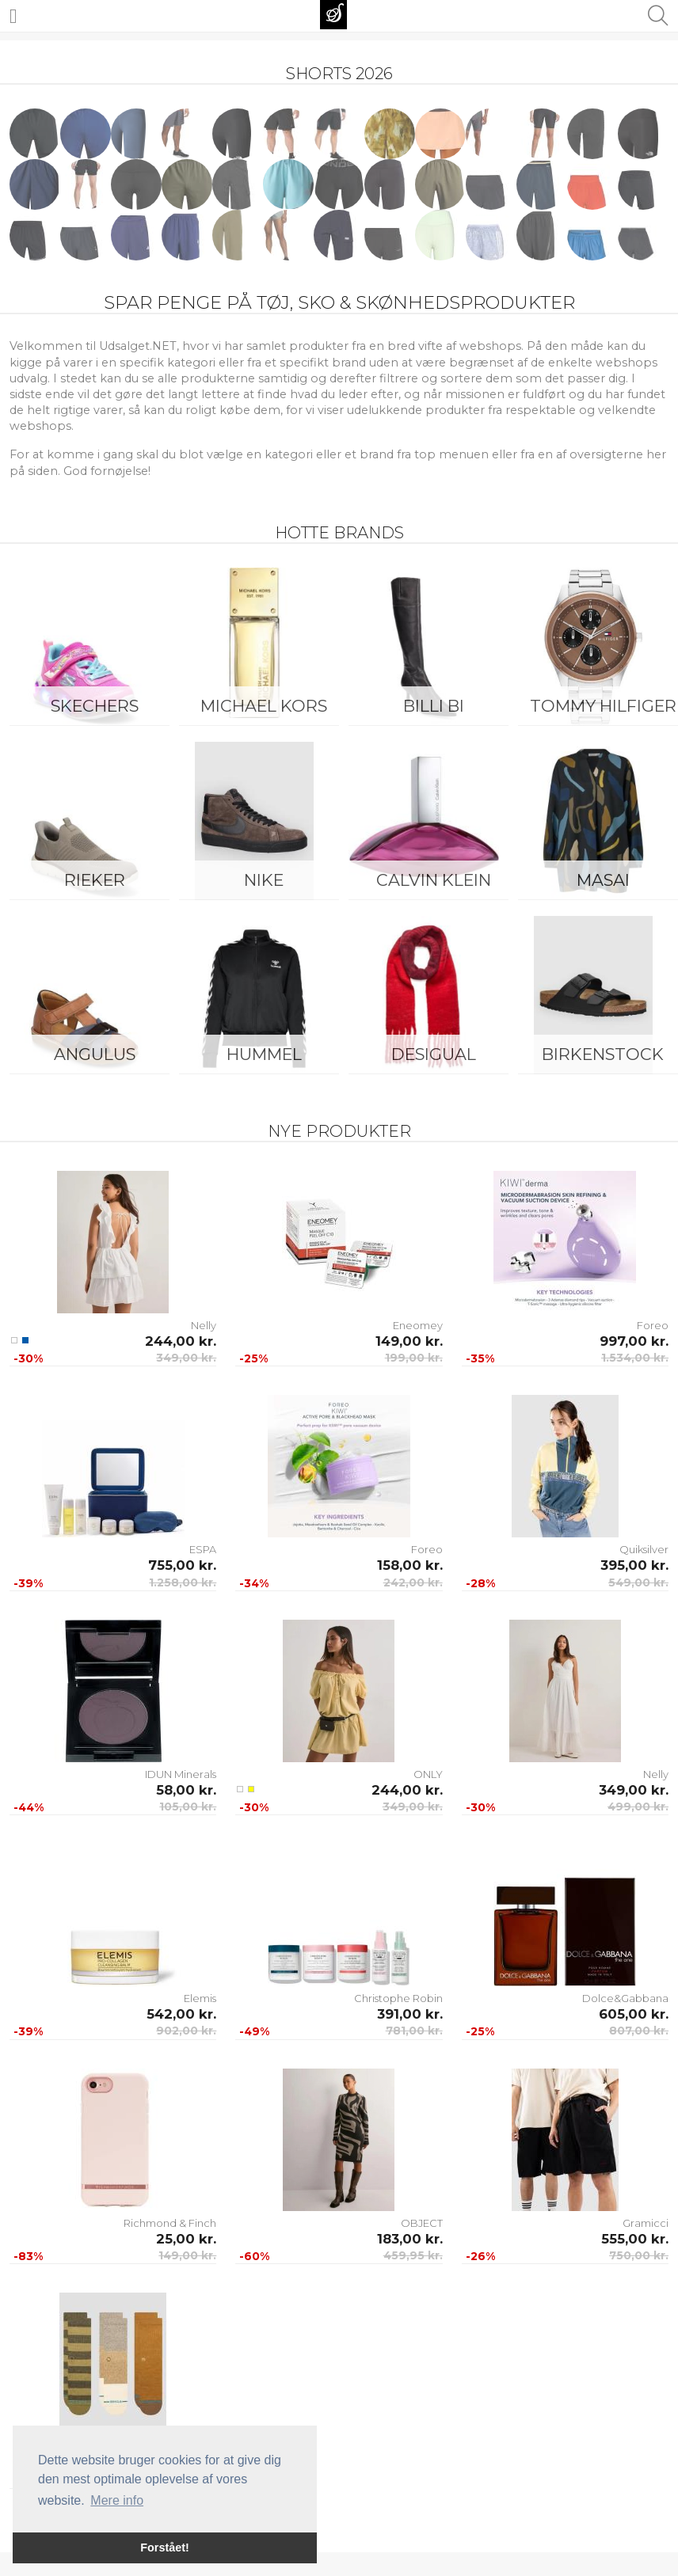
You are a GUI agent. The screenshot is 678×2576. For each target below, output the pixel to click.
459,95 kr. (413, 2255)
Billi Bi (433, 706)
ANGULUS (94, 1054)
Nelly (203, 1325)
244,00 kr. (180, 1341)
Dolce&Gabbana (625, 1998)
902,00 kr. (186, 2030)
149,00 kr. (409, 1341)
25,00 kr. (186, 2239)
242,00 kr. (413, 1582)
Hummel (264, 1054)
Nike (264, 880)
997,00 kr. (634, 1341)
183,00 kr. (410, 2239)
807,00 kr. (638, 2030)
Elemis (200, 1998)
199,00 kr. (414, 1357)
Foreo (652, 1325)
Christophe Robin (398, 1998)
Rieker (94, 880)
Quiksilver (643, 1549)
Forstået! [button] (164, 2547)
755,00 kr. (182, 1565)
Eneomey (418, 1325)
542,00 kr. (181, 2014)
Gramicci (645, 2223)
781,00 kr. (414, 2030)
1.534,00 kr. (634, 1357)
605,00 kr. (633, 2014)
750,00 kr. (638, 2255)
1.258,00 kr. (182, 1582)
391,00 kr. (410, 2014)
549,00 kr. (638, 1582)
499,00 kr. (638, 1806)
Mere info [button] (116, 2500)
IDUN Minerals (180, 1774)
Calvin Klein (433, 880)
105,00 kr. (187, 1806)
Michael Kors (263, 706)
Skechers (95, 706)
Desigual (433, 1054)
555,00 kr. (634, 2239)
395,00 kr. (634, 1565)
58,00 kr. (186, 1790)
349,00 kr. (186, 1357)
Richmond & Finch (170, 2223)
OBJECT (422, 2223)
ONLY (428, 1774)
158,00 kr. (410, 1565)
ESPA (202, 1549)
